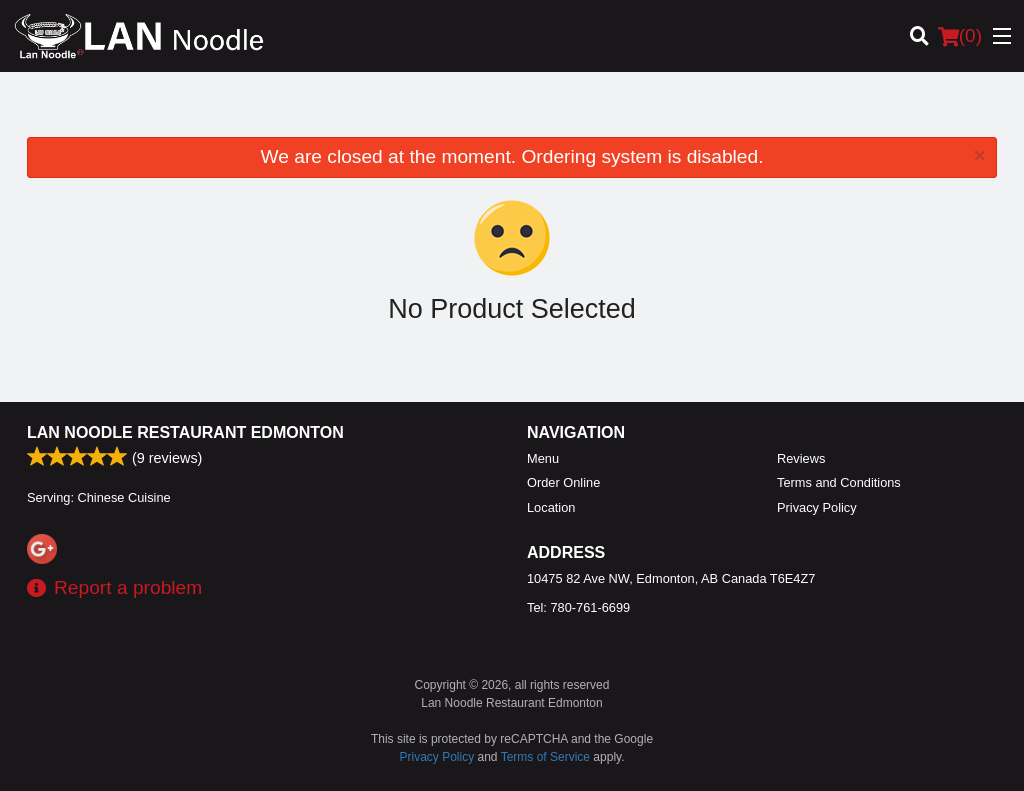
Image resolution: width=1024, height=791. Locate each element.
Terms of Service (545, 757)
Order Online (563, 482)
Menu (543, 458)
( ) (960, 36)
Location (551, 507)
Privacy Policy (817, 507)
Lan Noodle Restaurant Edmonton (185, 432)
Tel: (578, 607)
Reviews (801, 458)
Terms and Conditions (839, 482)
